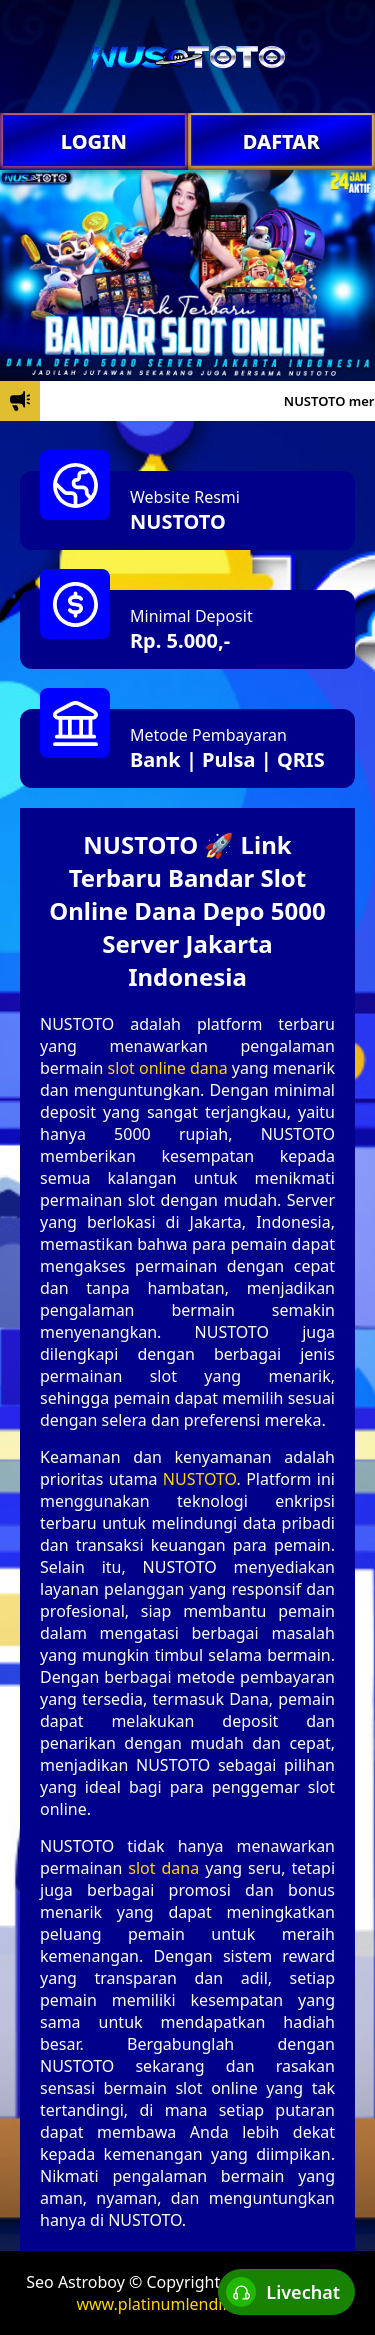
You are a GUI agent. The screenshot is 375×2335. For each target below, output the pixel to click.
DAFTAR (281, 141)
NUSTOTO (178, 521)
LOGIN (94, 141)
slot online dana (168, 1068)
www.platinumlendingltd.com (187, 2304)
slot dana (163, 1868)
